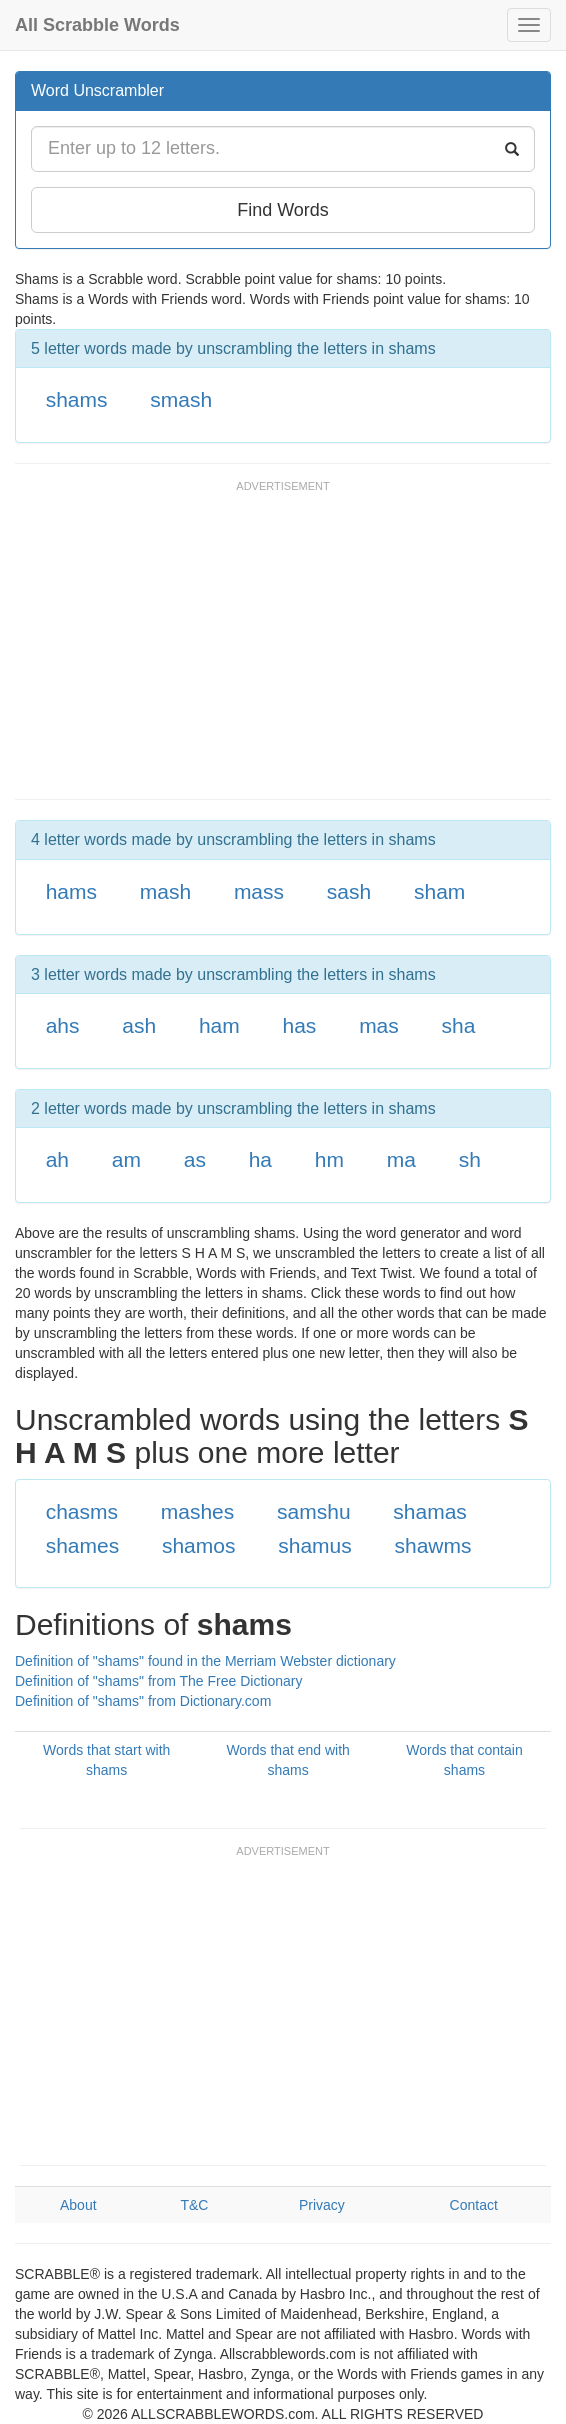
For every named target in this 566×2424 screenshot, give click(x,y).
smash (181, 399)
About (78, 2205)
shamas (430, 1511)
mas (379, 1025)
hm (329, 1159)
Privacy (322, 2205)
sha (459, 1025)
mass (259, 891)
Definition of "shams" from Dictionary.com (143, 1701)
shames (83, 1545)
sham (439, 891)
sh (470, 1159)
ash (139, 1025)
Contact (474, 2205)
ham (219, 1025)
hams (71, 891)
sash (349, 891)
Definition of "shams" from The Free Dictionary (158, 1681)
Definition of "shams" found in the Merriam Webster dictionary (205, 1661)
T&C (194, 2205)
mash (165, 891)
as (195, 1159)
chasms (82, 1511)
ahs (63, 1025)
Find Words (283, 210)
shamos (199, 1545)
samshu (314, 1511)
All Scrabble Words (97, 25)
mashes (198, 1511)
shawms (433, 1545)
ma (401, 1159)
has (300, 1025)
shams (77, 399)
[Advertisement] (249, 649)
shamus (315, 1545)
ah (57, 1159)
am (126, 1159)
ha (260, 1159)
